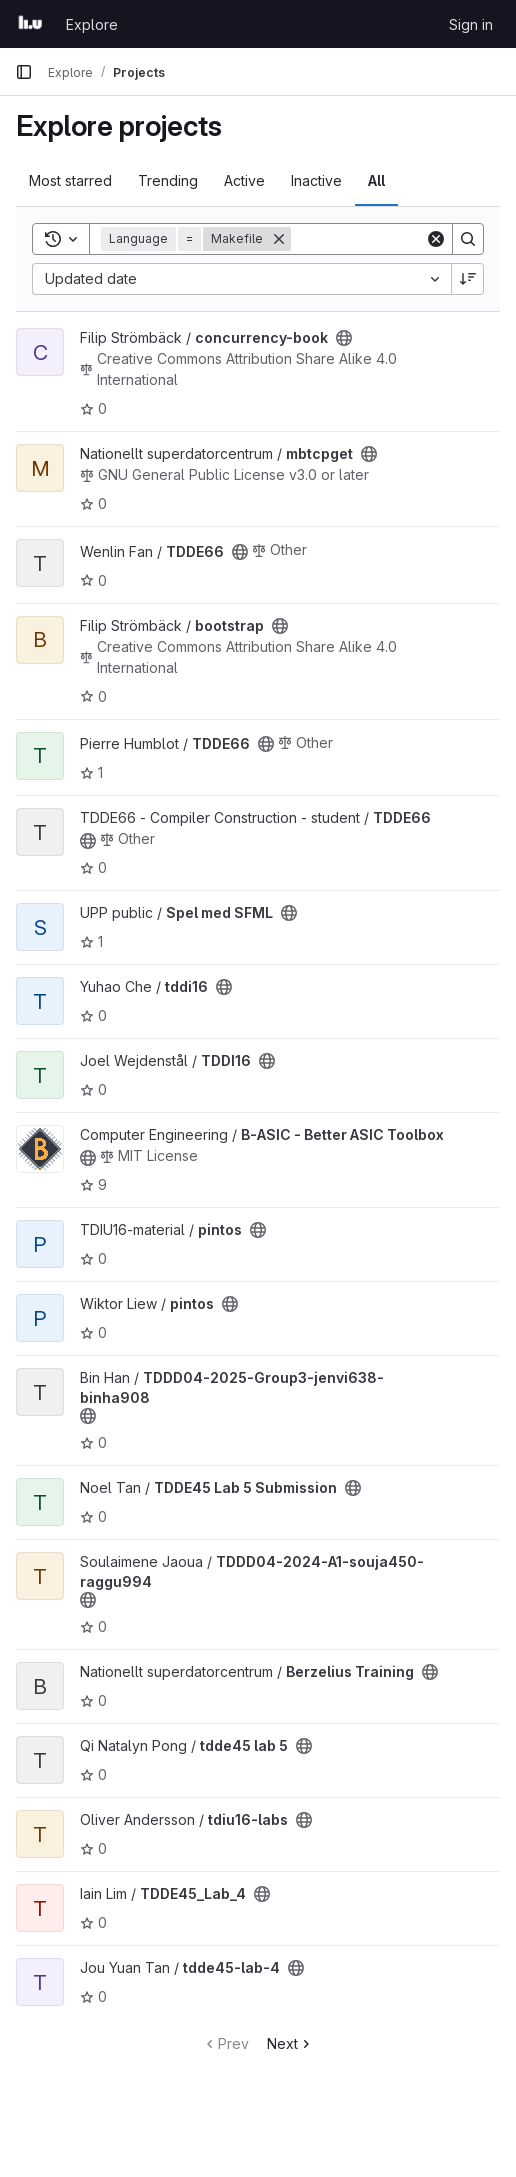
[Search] (468, 239)
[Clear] (436, 239)
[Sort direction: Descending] (468, 279)
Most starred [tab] (70, 180)
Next (290, 2043)
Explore (92, 24)
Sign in (471, 24)
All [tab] (376, 180)
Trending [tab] (168, 180)
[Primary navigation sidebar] (24, 72)
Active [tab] (244, 180)
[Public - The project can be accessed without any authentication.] (344, 338)
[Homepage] (30, 24)
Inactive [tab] (316, 180)
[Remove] (279, 239)
